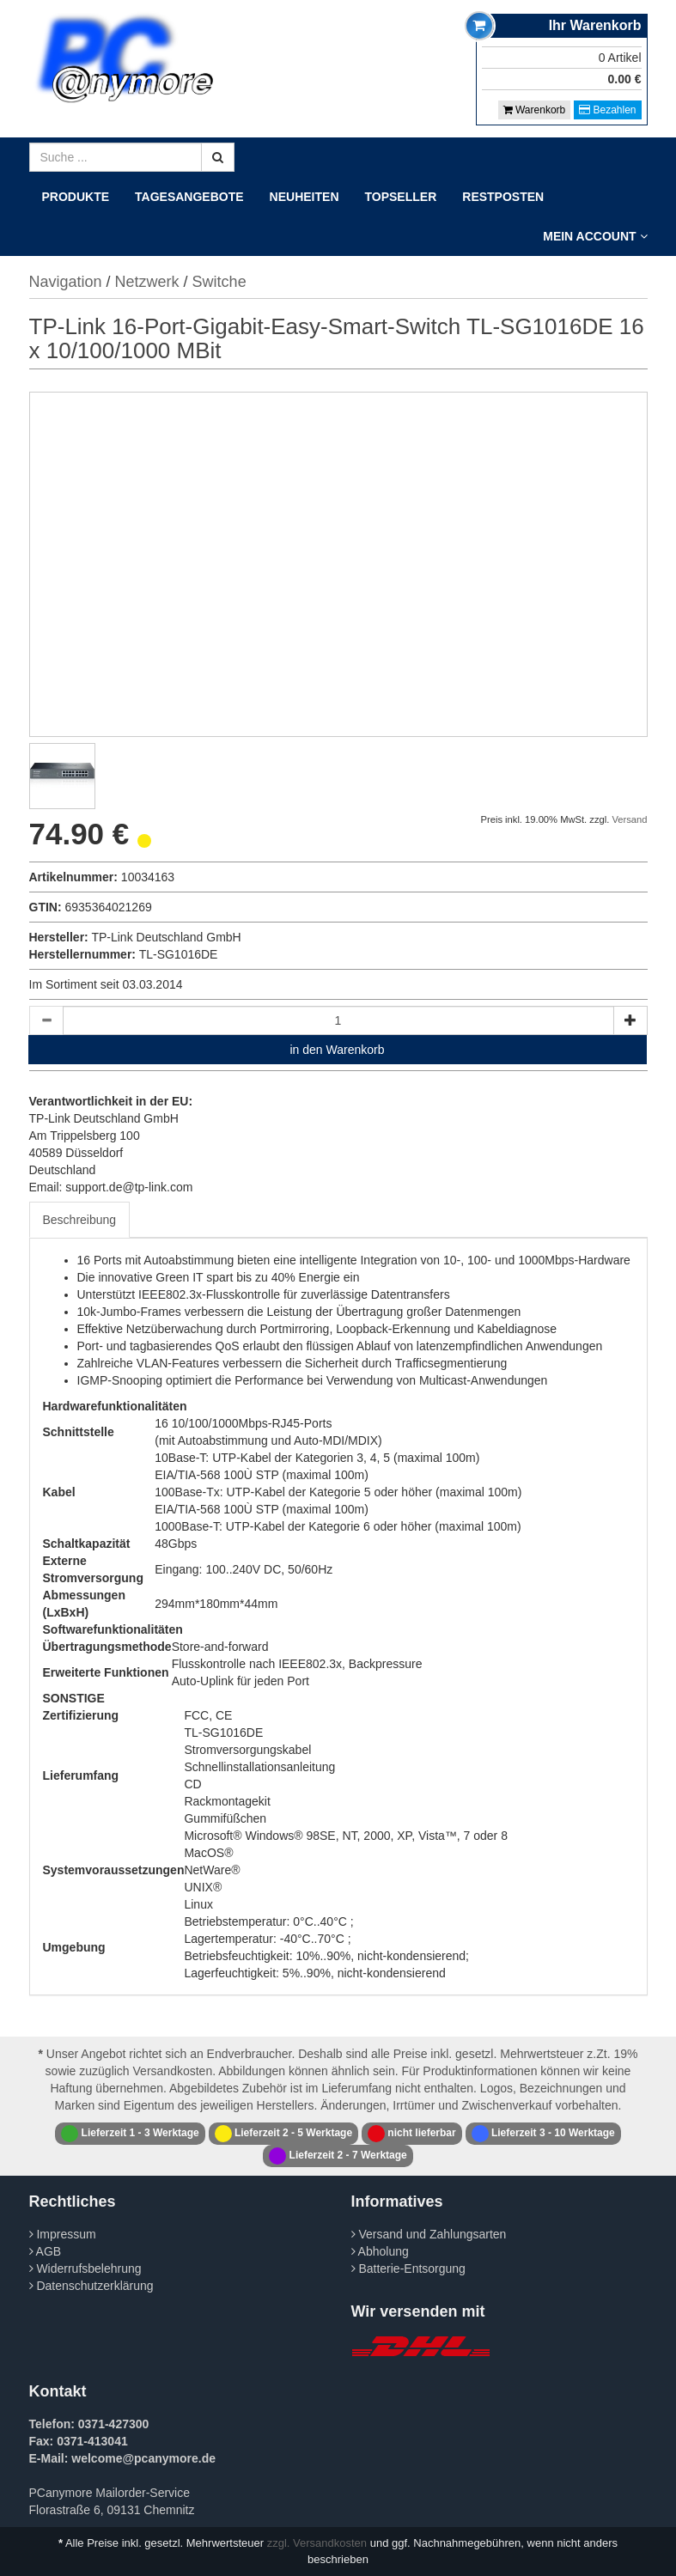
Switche (219, 281)
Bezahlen (607, 110)
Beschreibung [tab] (80, 1220)
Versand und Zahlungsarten (429, 2234)
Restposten (503, 197)
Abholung (380, 2251)
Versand (629, 819)
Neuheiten (304, 197)
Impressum (62, 2234)
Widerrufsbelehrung (85, 2268)
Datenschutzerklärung (91, 2286)
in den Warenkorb (337, 1050)
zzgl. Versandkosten (317, 2542)
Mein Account (595, 236)
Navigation (65, 281)
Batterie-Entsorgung (408, 2268)
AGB (45, 2251)
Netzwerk (147, 281)
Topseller (401, 197)
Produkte (76, 197)
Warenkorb (534, 110)
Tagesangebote (189, 197)
